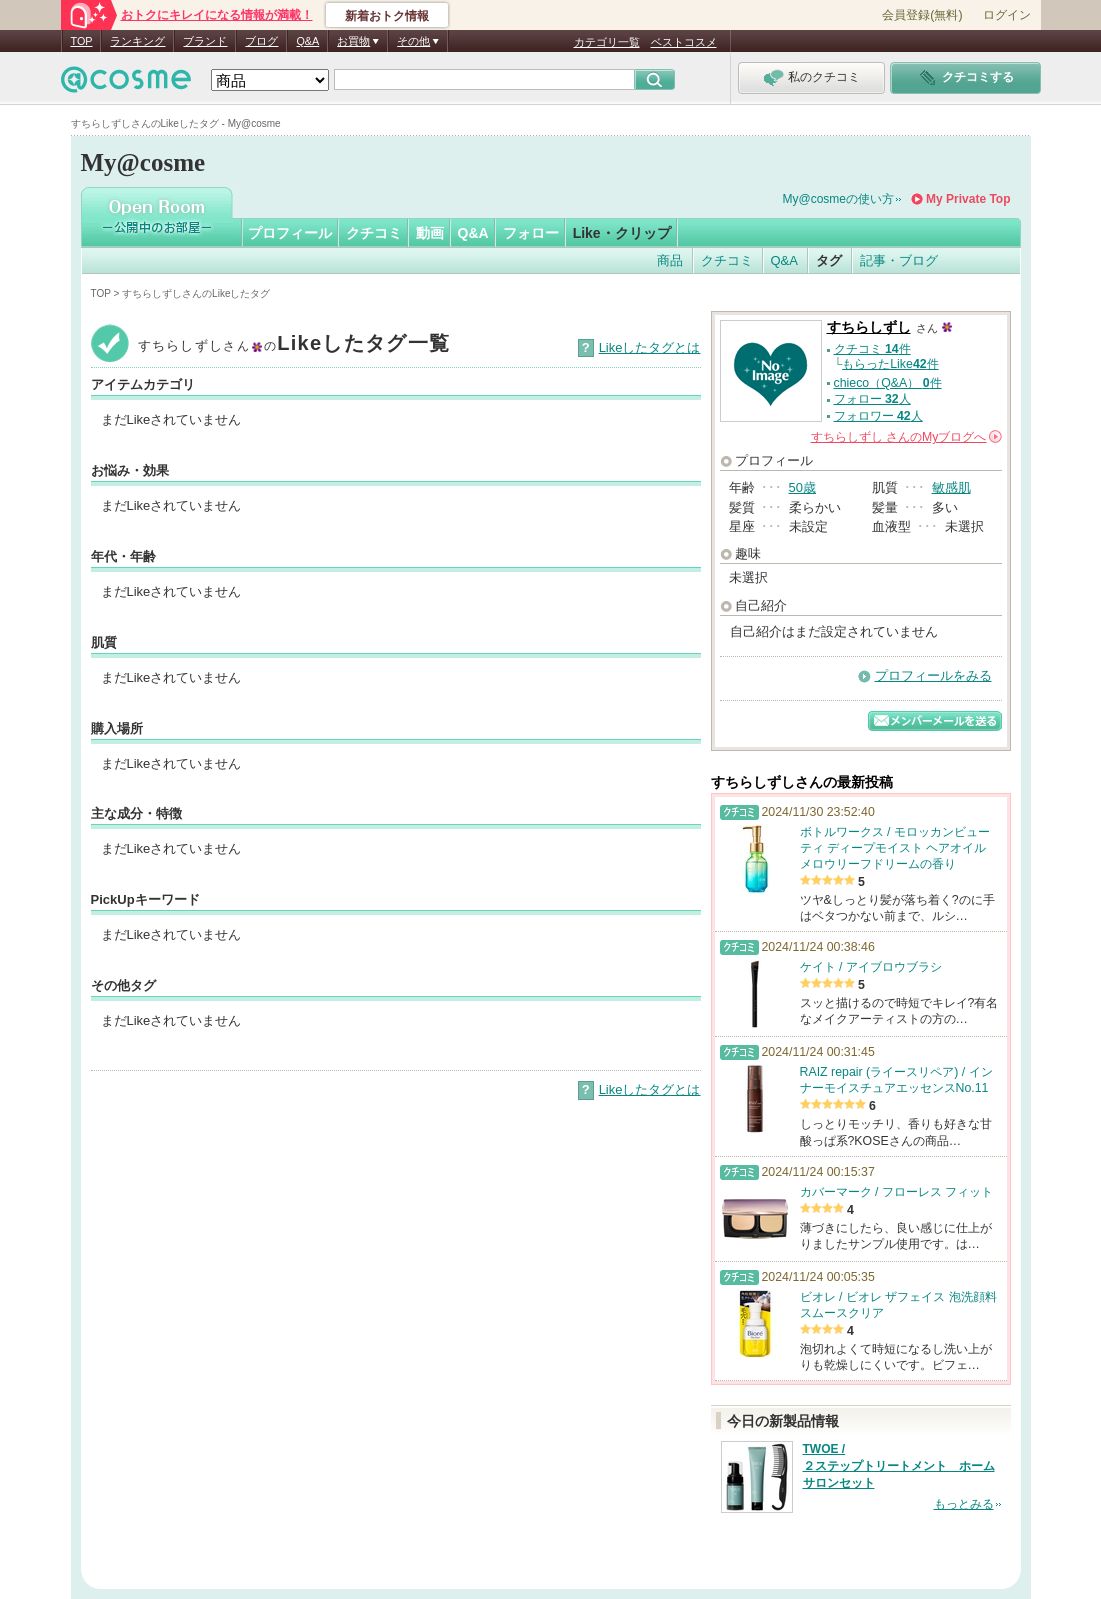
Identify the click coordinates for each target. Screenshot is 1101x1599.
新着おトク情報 (387, 16)
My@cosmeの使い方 (839, 199)
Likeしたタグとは (650, 347)
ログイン (1007, 15)
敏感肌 (951, 487)
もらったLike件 (890, 364)
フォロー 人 (872, 399)
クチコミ (374, 233)
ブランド (205, 41)
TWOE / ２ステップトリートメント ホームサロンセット (899, 1466)
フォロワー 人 (878, 416)
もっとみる (964, 1504)
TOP (82, 41)
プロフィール (290, 233)
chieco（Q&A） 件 (888, 383)
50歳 (802, 487)
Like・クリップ (622, 233)
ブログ (261, 41)
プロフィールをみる (933, 675)
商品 (670, 260)
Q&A (307, 41)
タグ (829, 260)
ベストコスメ (684, 42)
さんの (906, 437)
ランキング (137, 41)
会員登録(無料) (922, 15)
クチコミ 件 (872, 349)
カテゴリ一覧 (607, 42)
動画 (430, 233)
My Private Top (968, 199)
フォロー (531, 233)
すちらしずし (869, 327)
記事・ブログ (899, 260)
